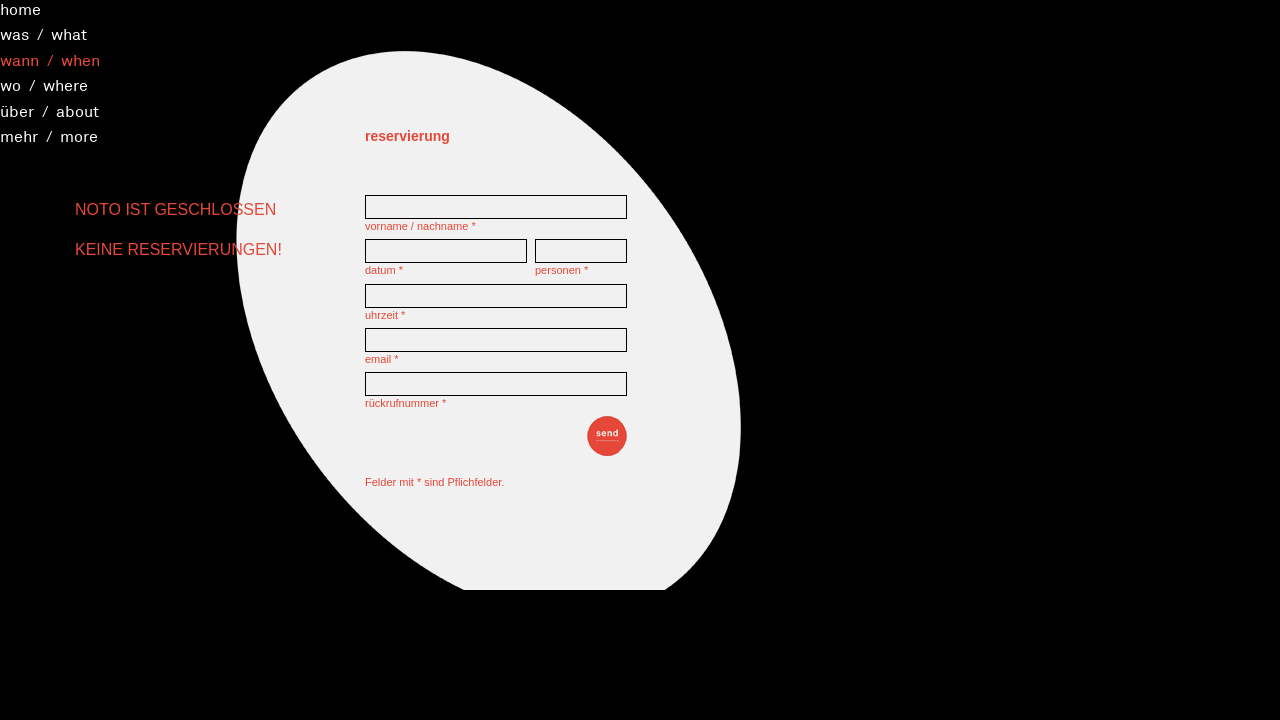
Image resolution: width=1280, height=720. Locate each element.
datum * (384, 270)
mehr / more (49, 136)
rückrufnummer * (405, 403)
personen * (561, 270)
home (20, 9)
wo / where (44, 85)
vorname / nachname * (420, 226)
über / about (49, 111)
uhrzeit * (385, 315)
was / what (43, 34)
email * (382, 359)
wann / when (50, 60)
